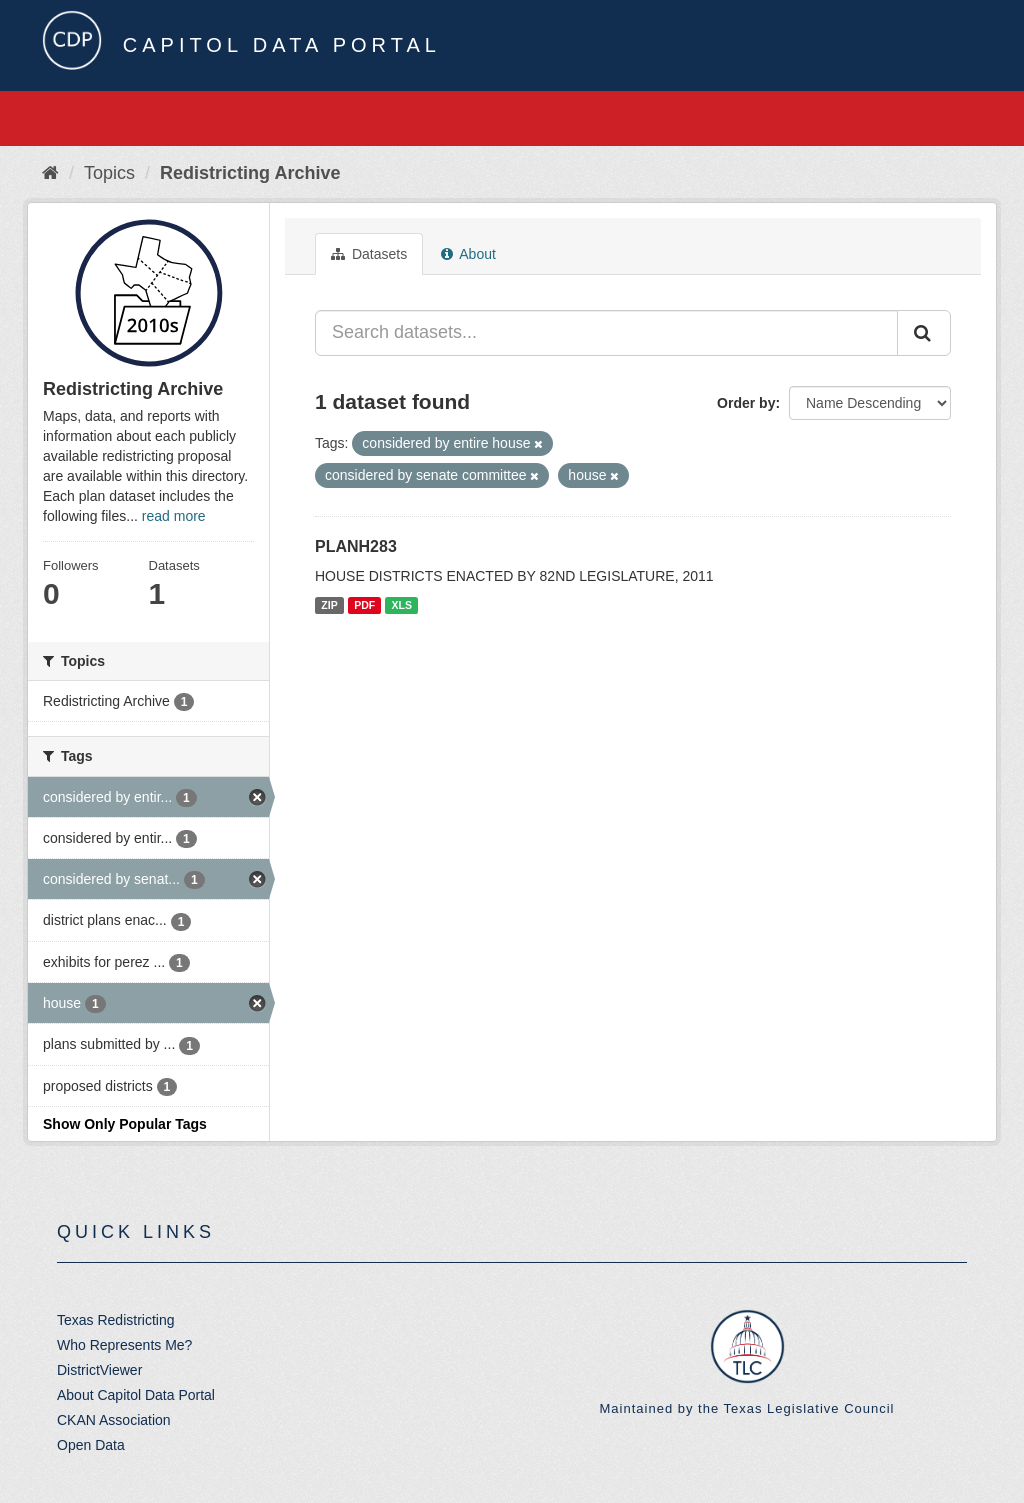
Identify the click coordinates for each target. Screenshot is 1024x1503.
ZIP (329, 605)
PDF (364, 605)
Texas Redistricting (116, 1320)
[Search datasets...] (606, 333)
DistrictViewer (99, 1370)
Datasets (369, 254)
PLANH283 (356, 546)
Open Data (91, 1445)
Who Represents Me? (124, 1345)
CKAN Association (114, 1420)
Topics (109, 173)
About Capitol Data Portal (136, 1395)
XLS (402, 605)
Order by (746, 403)
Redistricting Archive (250, 173)
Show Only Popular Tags (125, 1124)
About (468, 254)
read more (174, 516)
